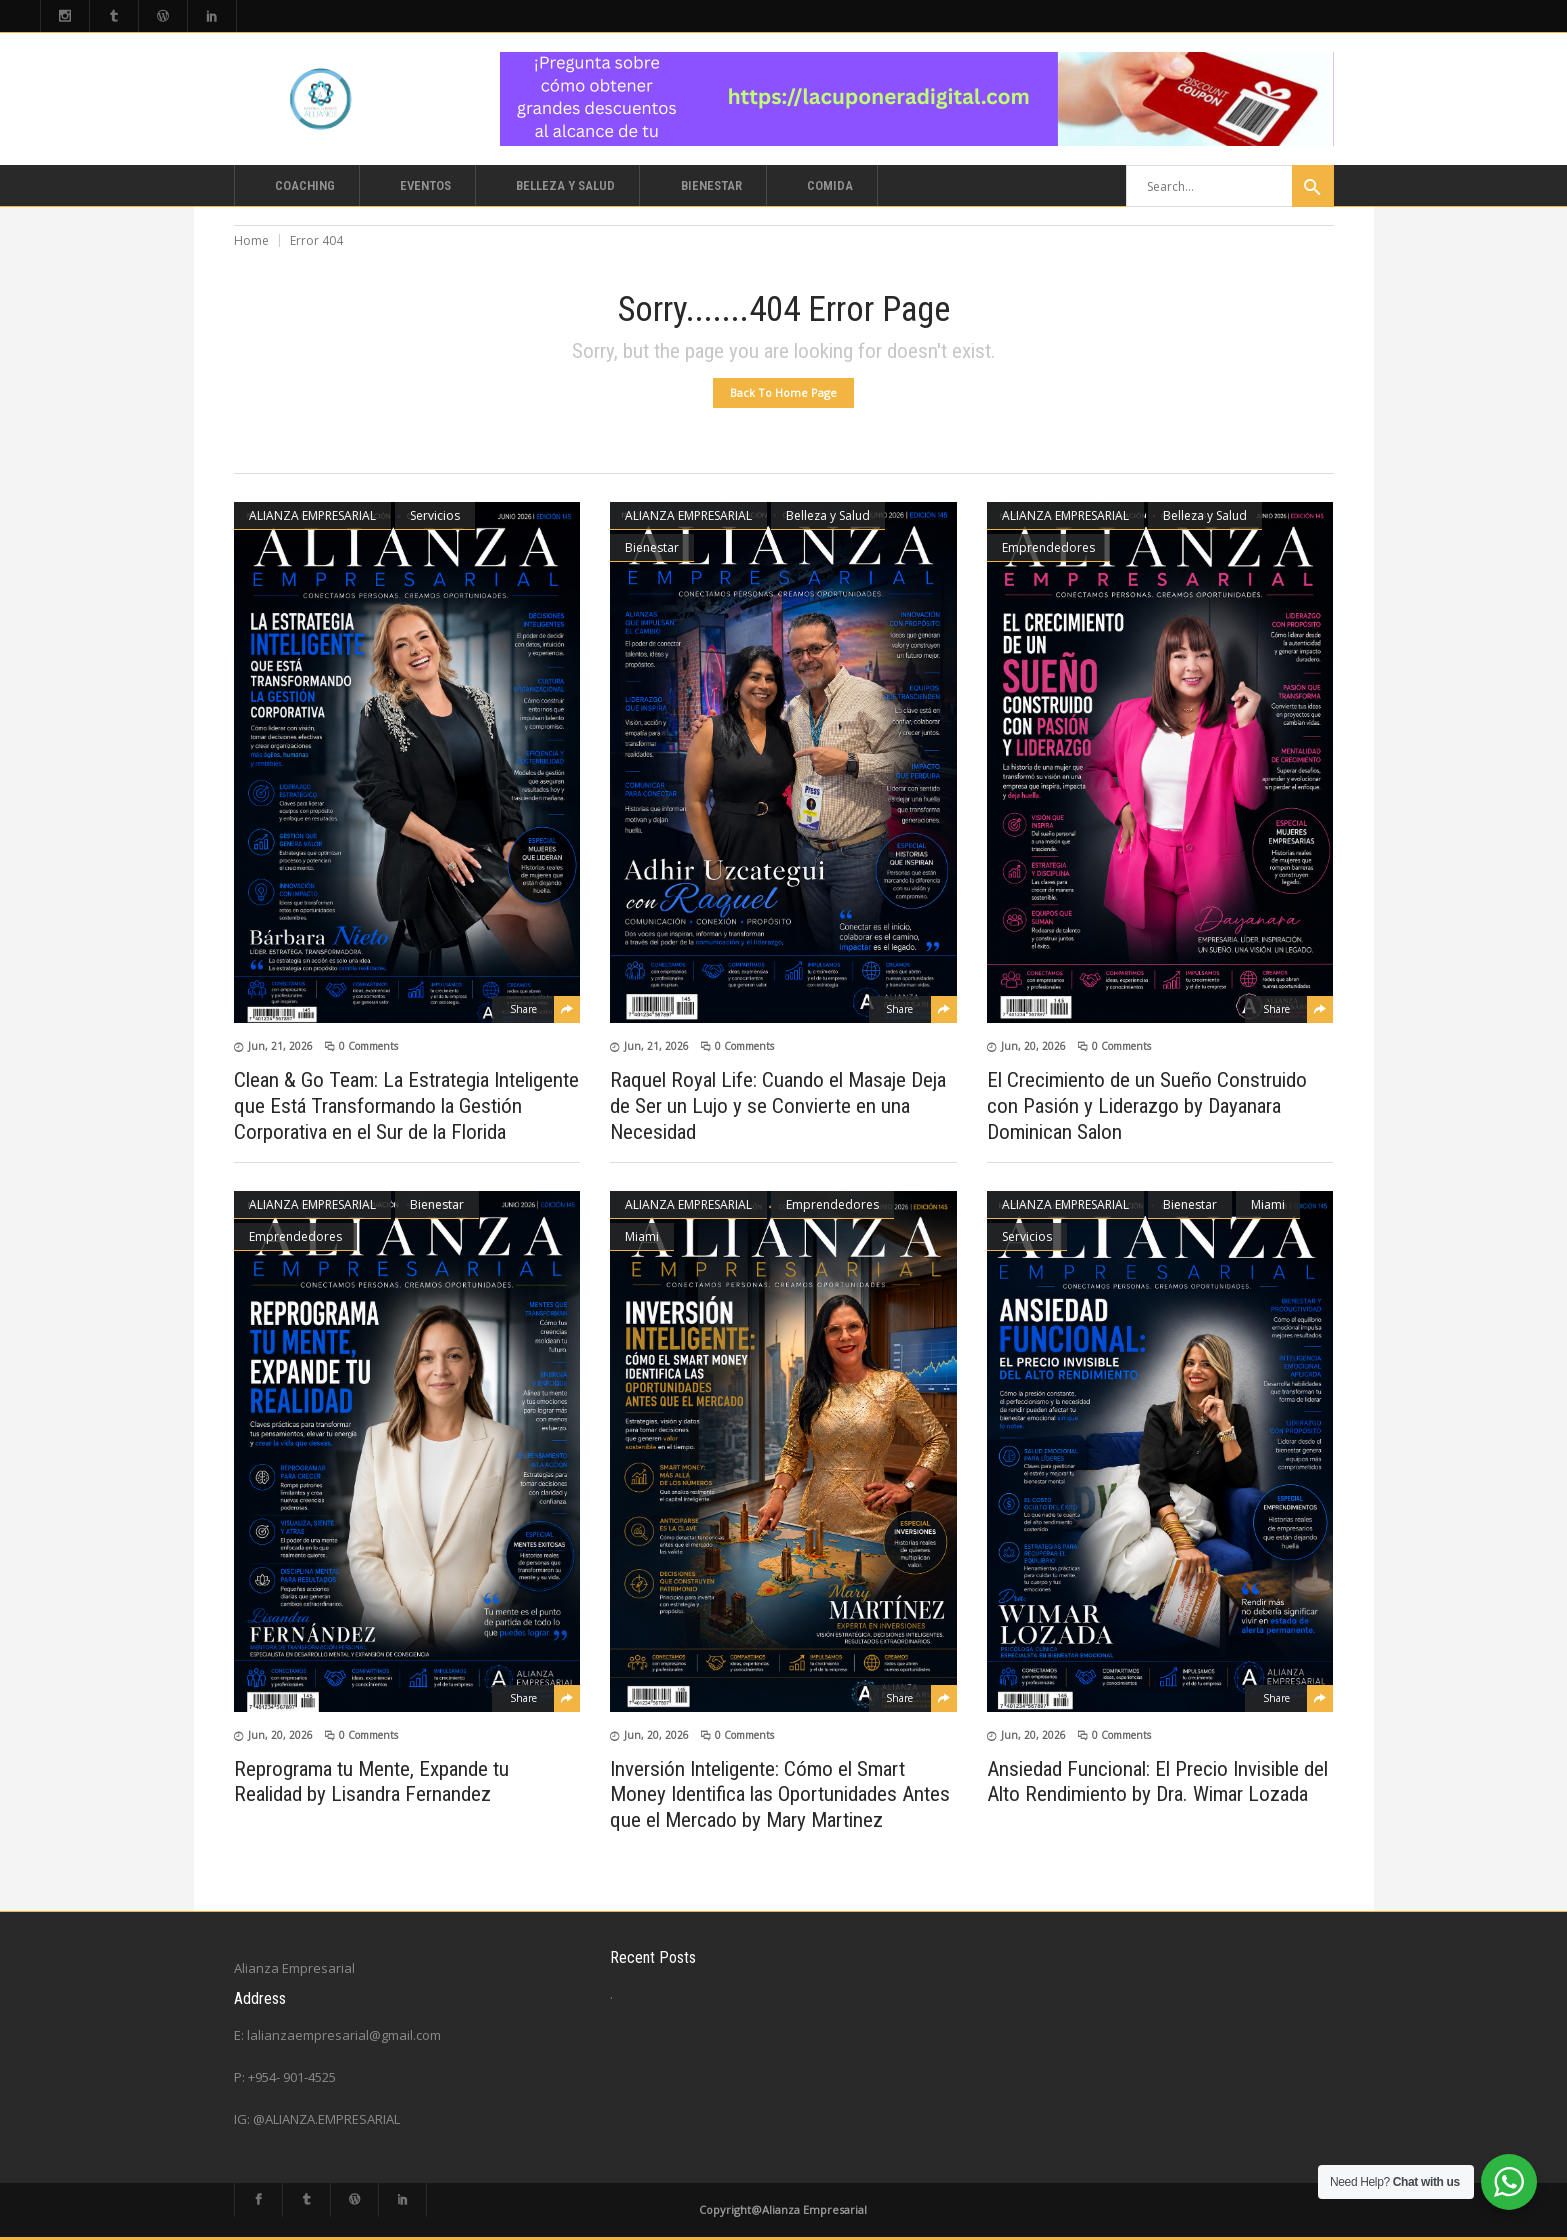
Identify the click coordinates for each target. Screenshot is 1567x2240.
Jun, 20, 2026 (1033, 1046)
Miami (642, 1236)
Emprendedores (1048, 547)
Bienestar (652, 547)
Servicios (435, 515)
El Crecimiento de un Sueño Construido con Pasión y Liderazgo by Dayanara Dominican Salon (1147, 1106)
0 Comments (368, 1046)
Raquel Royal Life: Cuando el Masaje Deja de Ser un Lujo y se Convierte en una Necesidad (778, 1106)
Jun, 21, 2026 (280, 1046)
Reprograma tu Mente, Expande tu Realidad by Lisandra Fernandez (371, 1781)
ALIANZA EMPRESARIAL (312, 515)
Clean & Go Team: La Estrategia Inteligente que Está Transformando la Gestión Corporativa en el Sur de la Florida (406, 1106)
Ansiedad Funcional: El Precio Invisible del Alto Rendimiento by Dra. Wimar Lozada (1157, 1781)
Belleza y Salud (828, 515)
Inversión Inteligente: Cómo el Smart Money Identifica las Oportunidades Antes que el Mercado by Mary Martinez (780, 1794)
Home (251, 240)
